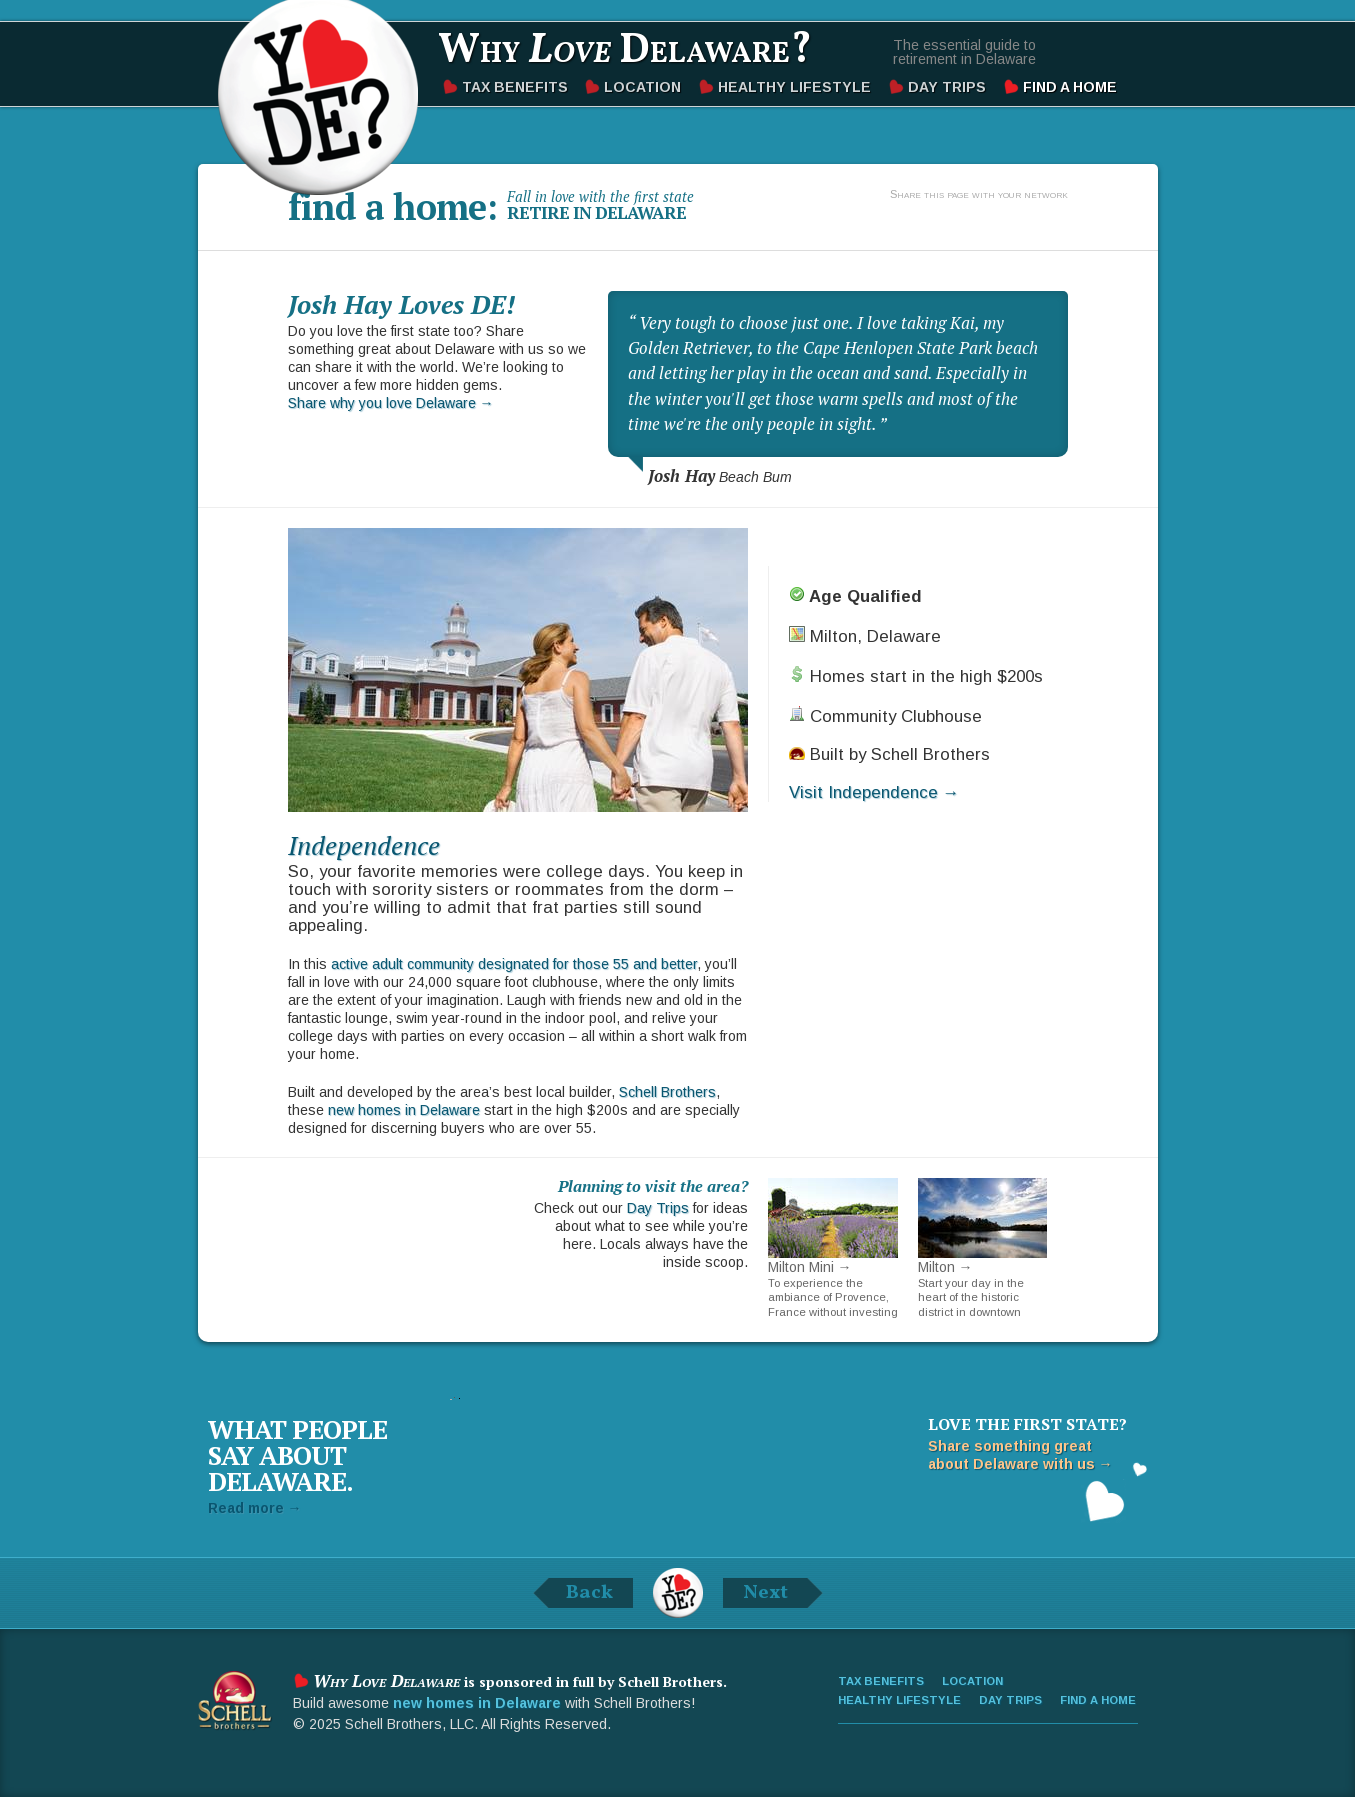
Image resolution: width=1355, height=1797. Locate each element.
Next (765, 1593)
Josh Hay (681, 476)
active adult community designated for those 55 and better (514, 964)
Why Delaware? (625, 51)
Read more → (255, 1508)
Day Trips (947, 87)
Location (642, 87)
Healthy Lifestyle (794, 87)
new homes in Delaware (404, 1110)
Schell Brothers (667, 1092)
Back (589, 1593)
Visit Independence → (874, 792)
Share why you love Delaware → (391, 403)
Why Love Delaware (318, 95)
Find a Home (1070, 87)
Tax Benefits (515, 87)
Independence (364, 845)
